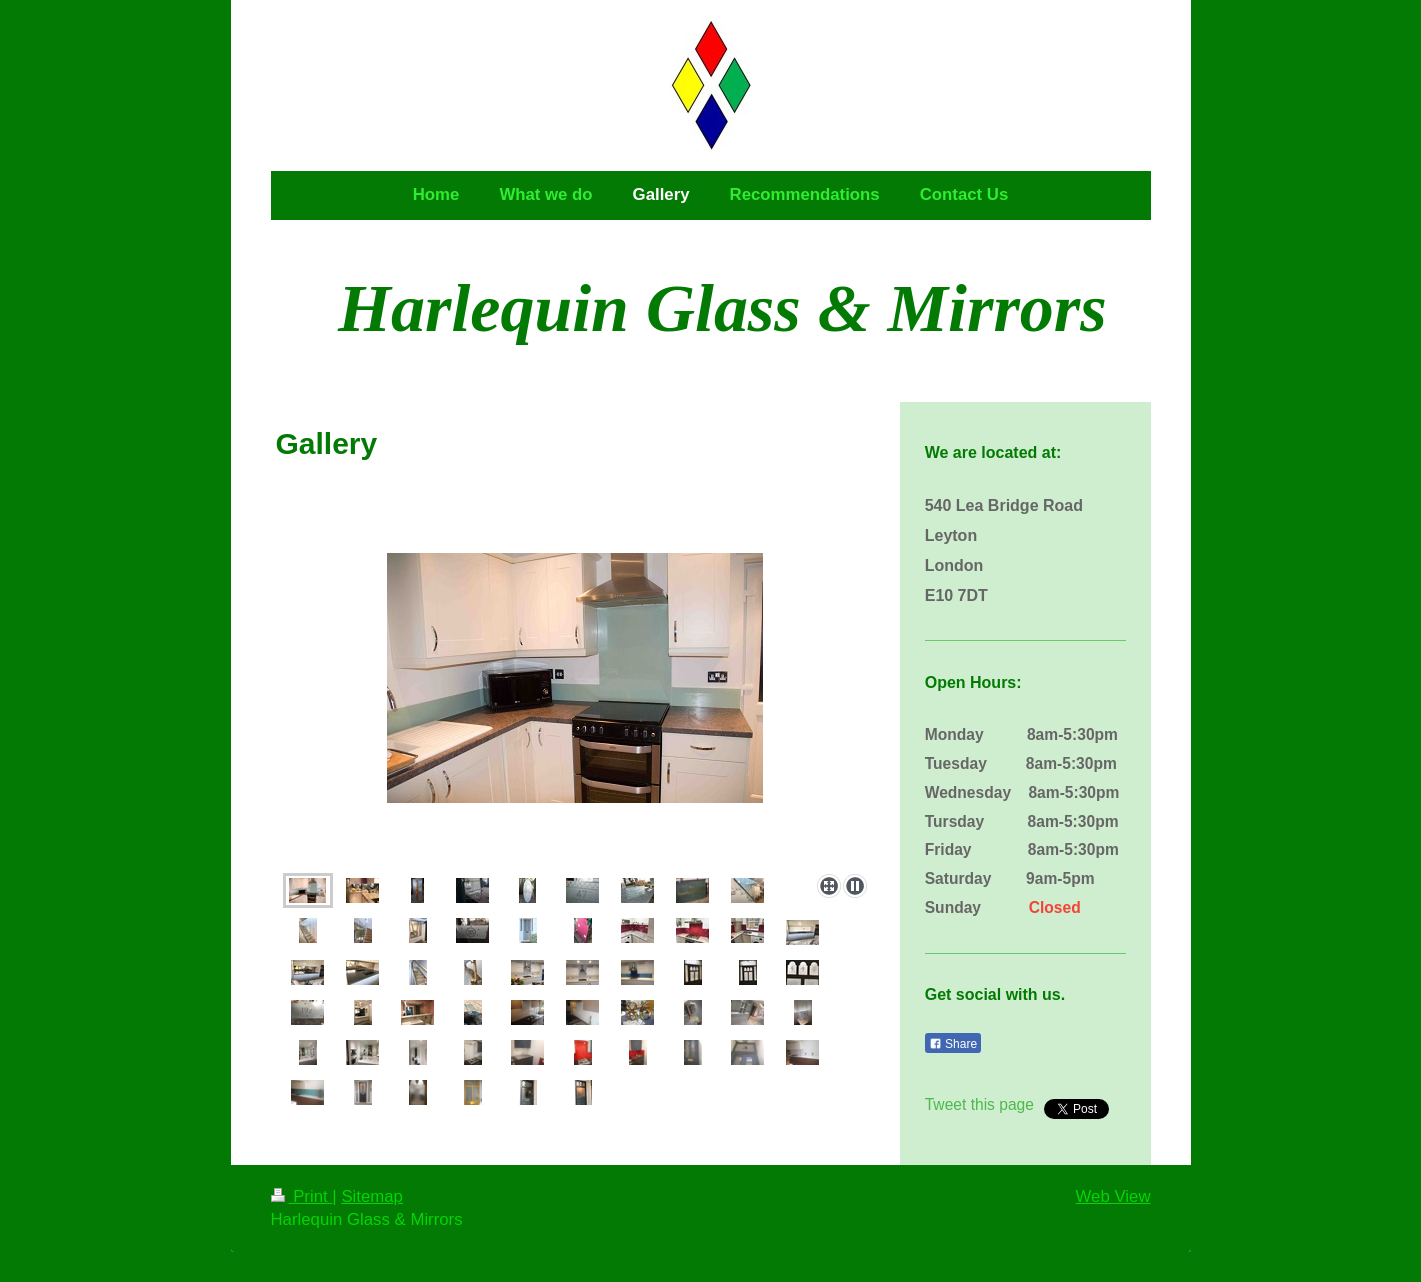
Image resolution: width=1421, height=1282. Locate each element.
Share (953, 1044)
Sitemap (372, 1196)
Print (302, 1196)
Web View (1113, 1196)
